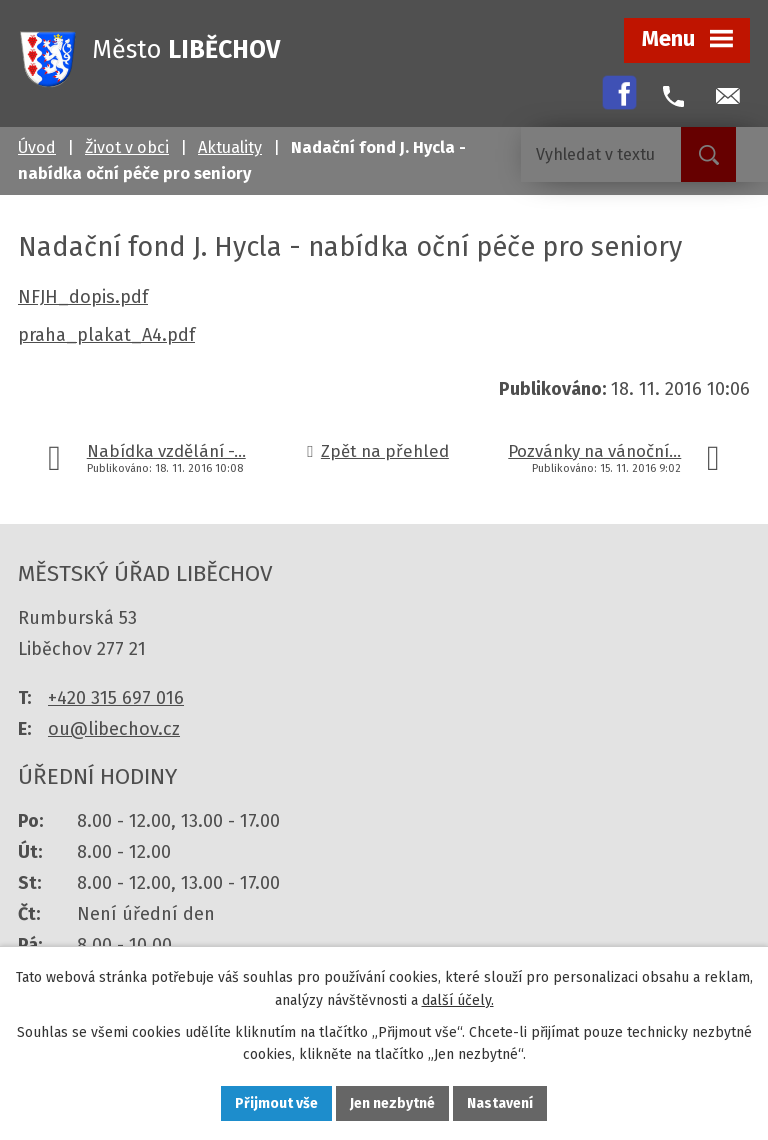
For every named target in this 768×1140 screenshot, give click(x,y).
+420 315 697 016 (116, 698)
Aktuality (230, 147)
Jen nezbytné (392, 1103)
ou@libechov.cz (114, 729)
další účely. (458, 1000)
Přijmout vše (276, 1103)
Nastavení (500, 1103)
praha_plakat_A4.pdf (106, 335)
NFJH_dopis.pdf (83, 297)
